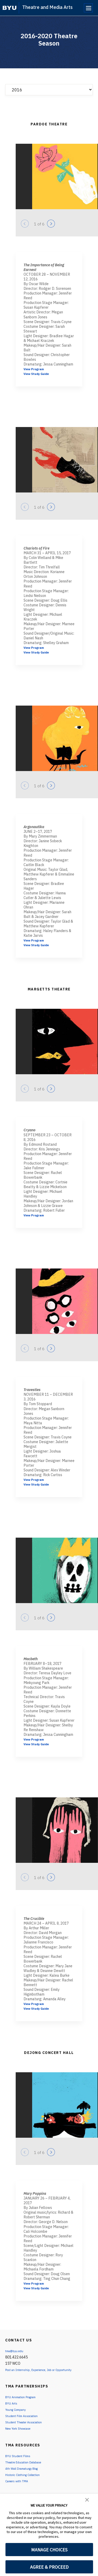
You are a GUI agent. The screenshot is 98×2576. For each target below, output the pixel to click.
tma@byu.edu (16, 2350)
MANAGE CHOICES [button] (49, 2550)
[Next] (51, 224)
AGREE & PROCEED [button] (49, 2567)
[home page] (9, 7)
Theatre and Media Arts (47, 7)
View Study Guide (39, 373)
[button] (87, 2499)
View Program (36, 369)
